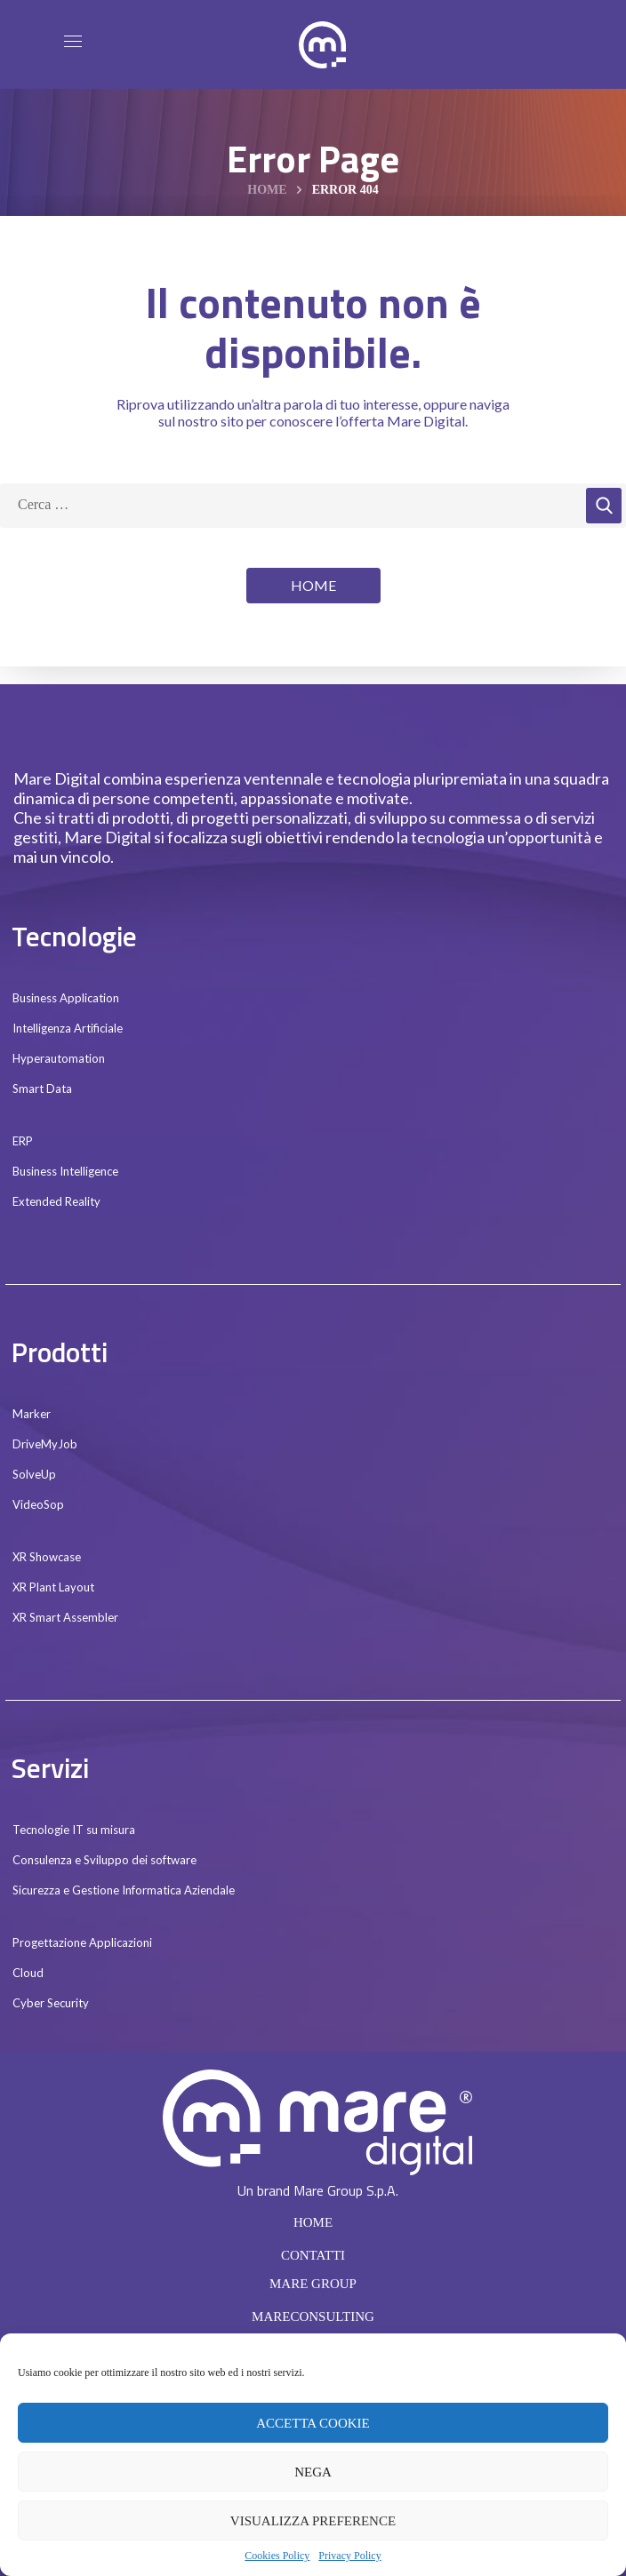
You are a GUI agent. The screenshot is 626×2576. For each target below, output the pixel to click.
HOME (313, 2222)
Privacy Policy (349, 2555)
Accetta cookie (313, 2423)
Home (266, 189)
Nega (313, 2472)
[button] (313, 585)
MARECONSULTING (313, 2316)
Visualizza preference (313, 2521)
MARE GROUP (313, 2284)
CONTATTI (313, 2255)
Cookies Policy (277, 2555)
